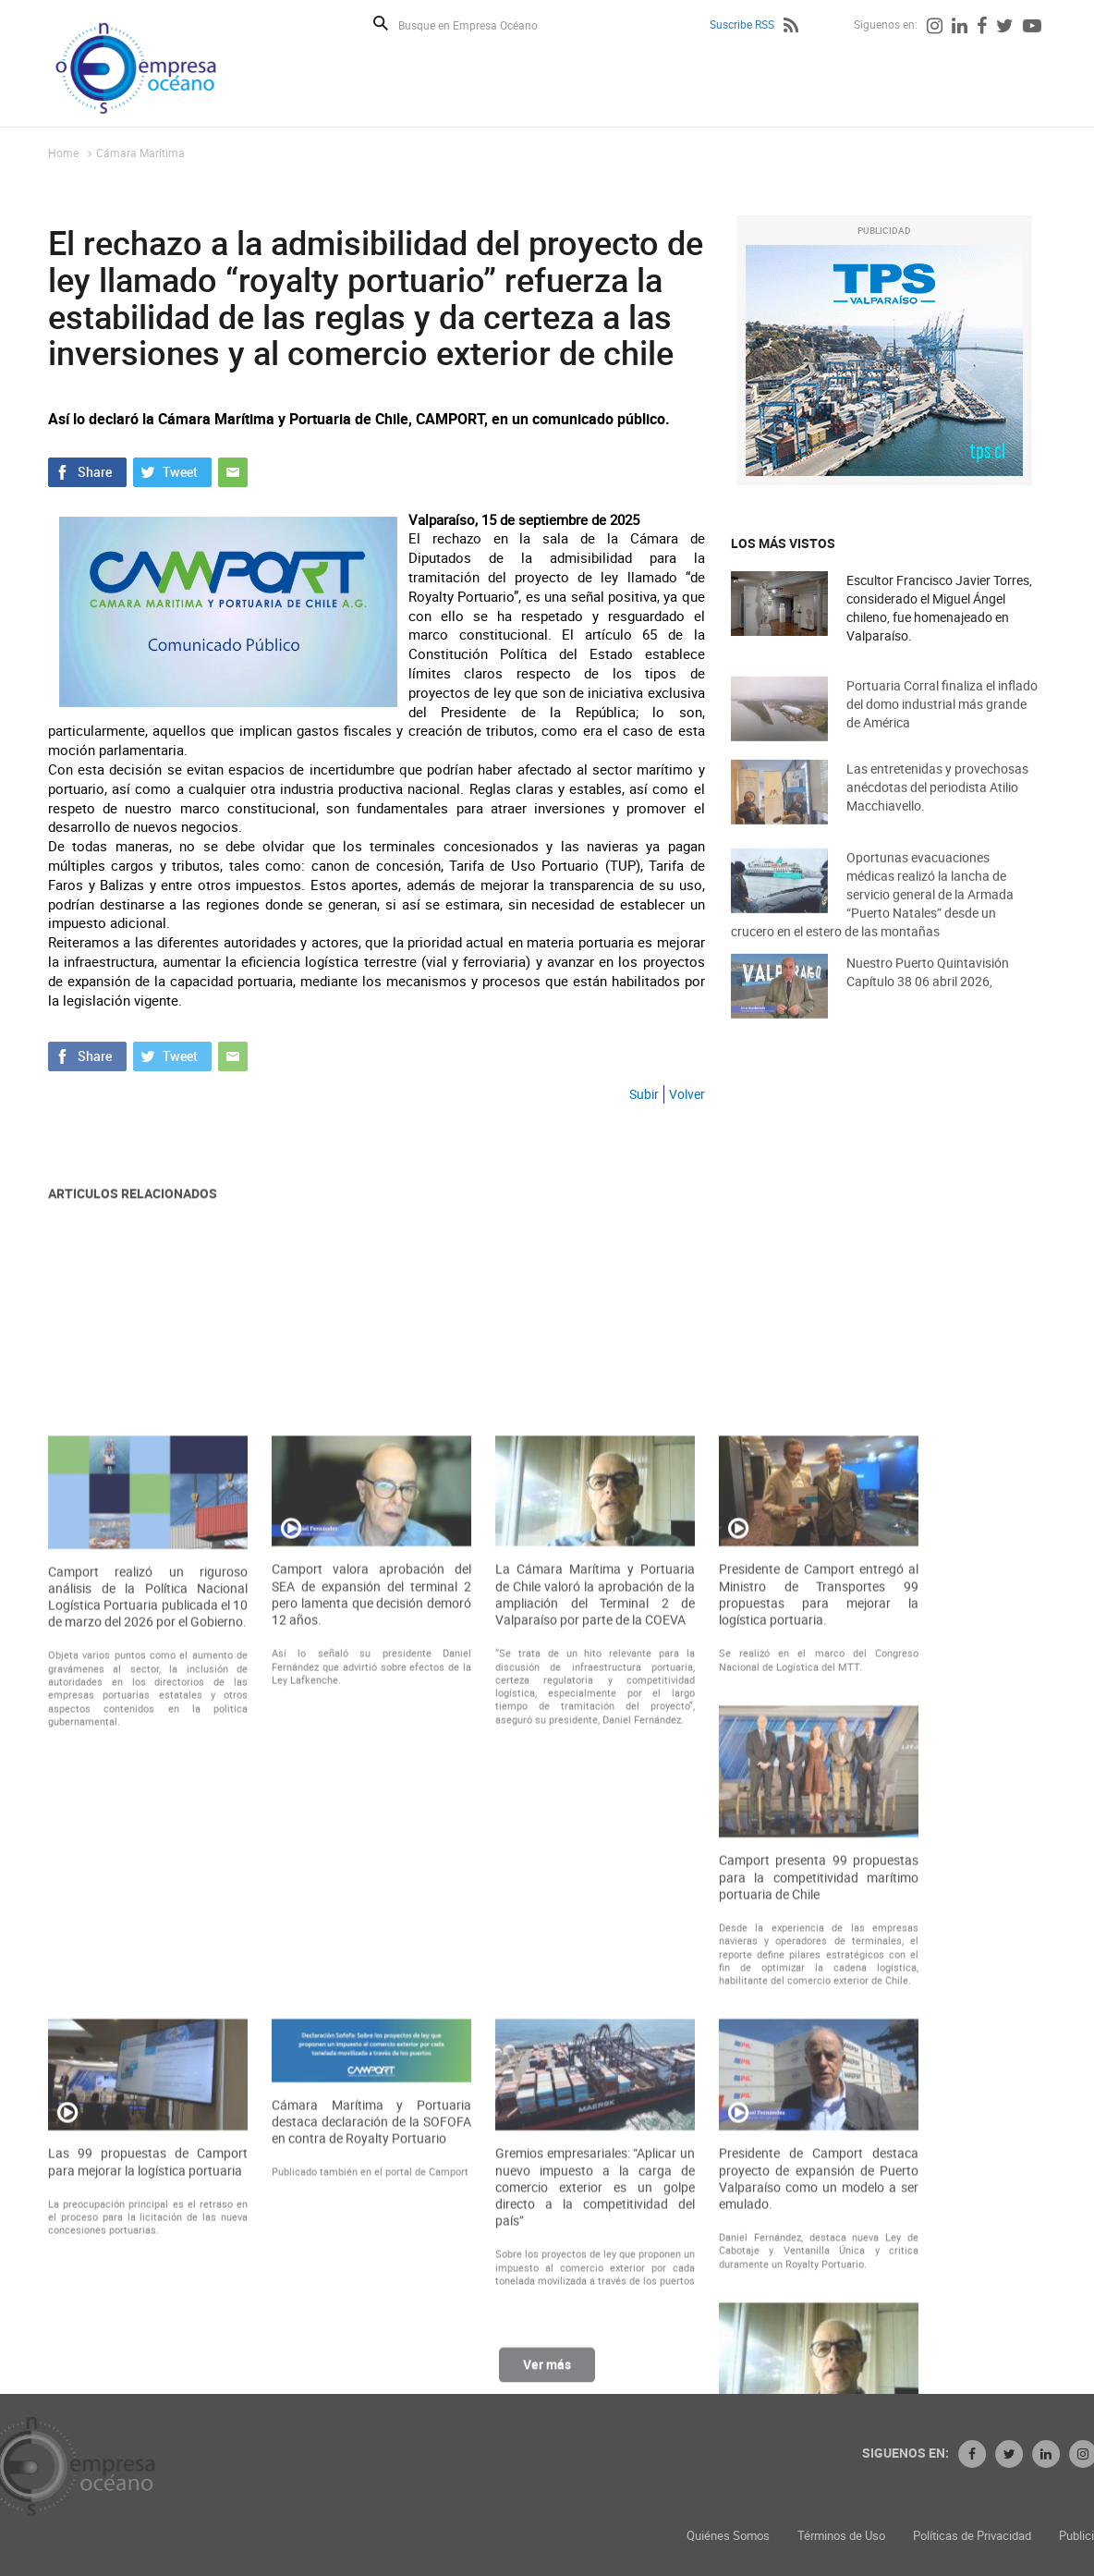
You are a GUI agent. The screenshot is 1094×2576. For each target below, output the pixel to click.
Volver (687, 1094)
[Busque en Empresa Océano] (480, 24)
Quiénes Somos (886, 2536)
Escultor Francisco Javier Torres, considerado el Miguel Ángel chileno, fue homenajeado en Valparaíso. (939, 607)
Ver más (547, 2376)
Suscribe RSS (742, 24)
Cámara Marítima (140, 152)
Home (63, 152)
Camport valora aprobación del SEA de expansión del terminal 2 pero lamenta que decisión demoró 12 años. (371, 1949)
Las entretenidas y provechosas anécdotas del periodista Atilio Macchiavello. (937, 807)
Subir (644, 1094)
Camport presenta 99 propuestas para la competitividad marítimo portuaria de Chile (818, 2231)
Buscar (380, 23)
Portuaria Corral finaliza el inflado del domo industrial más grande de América (942, 724)
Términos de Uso (999, 2536)
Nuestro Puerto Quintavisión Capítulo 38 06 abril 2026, (927, 992)
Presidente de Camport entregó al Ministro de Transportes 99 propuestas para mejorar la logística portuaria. (818, 1949)
